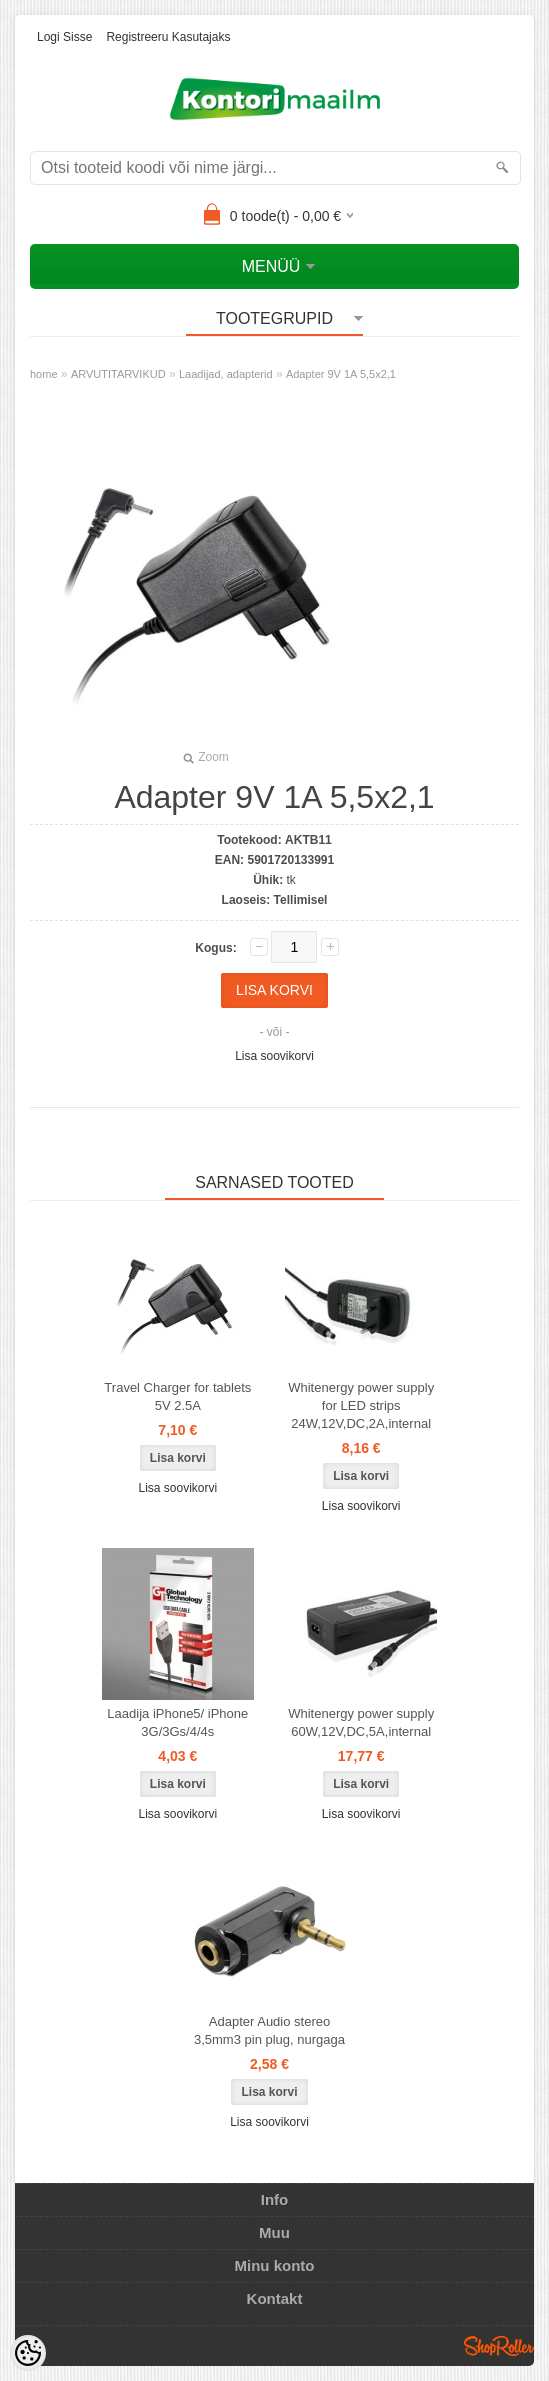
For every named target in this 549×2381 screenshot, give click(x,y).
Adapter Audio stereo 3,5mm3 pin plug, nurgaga (269, 2030)
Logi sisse (64, 37)
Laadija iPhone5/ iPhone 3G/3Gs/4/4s (177, 1722)
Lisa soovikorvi (274, 1056)
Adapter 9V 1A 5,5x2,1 (341, 374)
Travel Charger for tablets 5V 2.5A (177, 1396)
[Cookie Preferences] (28, 2353)
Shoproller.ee (499, 2346)
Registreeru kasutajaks (168, 37)
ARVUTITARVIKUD (118, 374)
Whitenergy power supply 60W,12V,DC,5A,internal (361, 1722)
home (44, 374)
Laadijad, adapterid (226, 374)
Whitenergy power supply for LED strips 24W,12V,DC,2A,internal (361, 1405)
